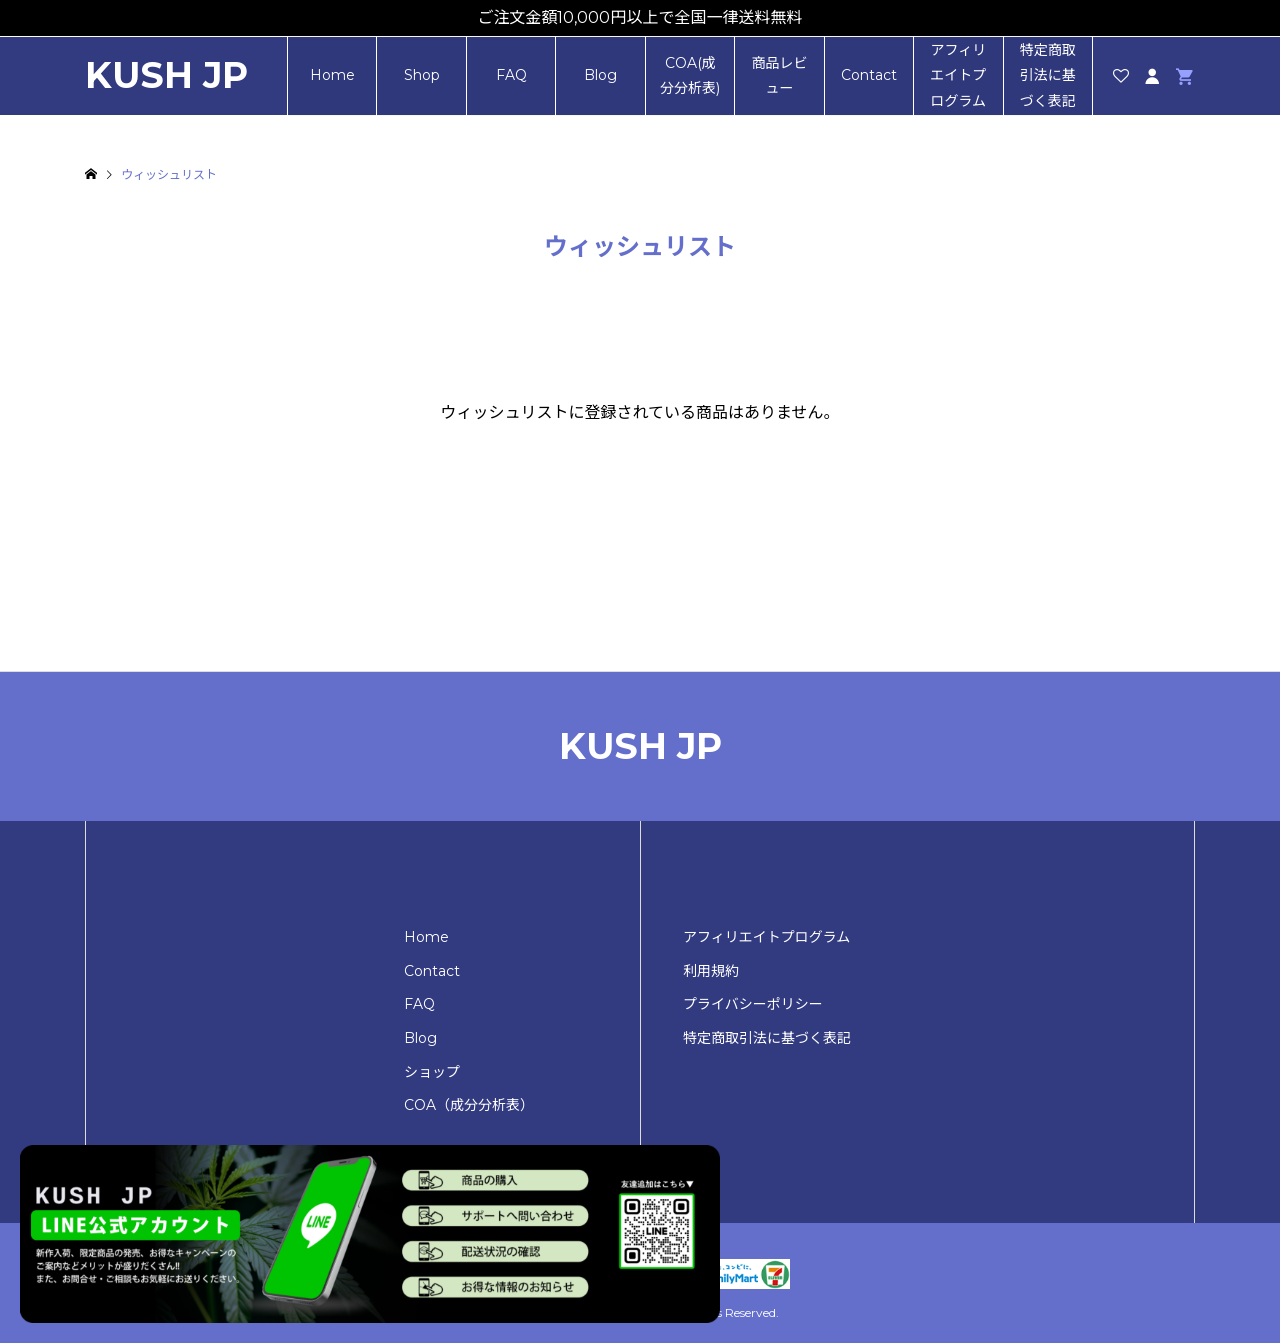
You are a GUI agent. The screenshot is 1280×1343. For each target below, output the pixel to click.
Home (332, 75)
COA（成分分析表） (469, 1105)
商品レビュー (779, 75)
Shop (422, 75)
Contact (869, 75)
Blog (600, 75)
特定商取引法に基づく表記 (1048, 75)
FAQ (511, 75)
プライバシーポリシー (753, 1004)
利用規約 (711, 971)
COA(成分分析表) (690, 75)
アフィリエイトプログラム (958, 75)
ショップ (432, 1072)
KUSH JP (166, 75)
